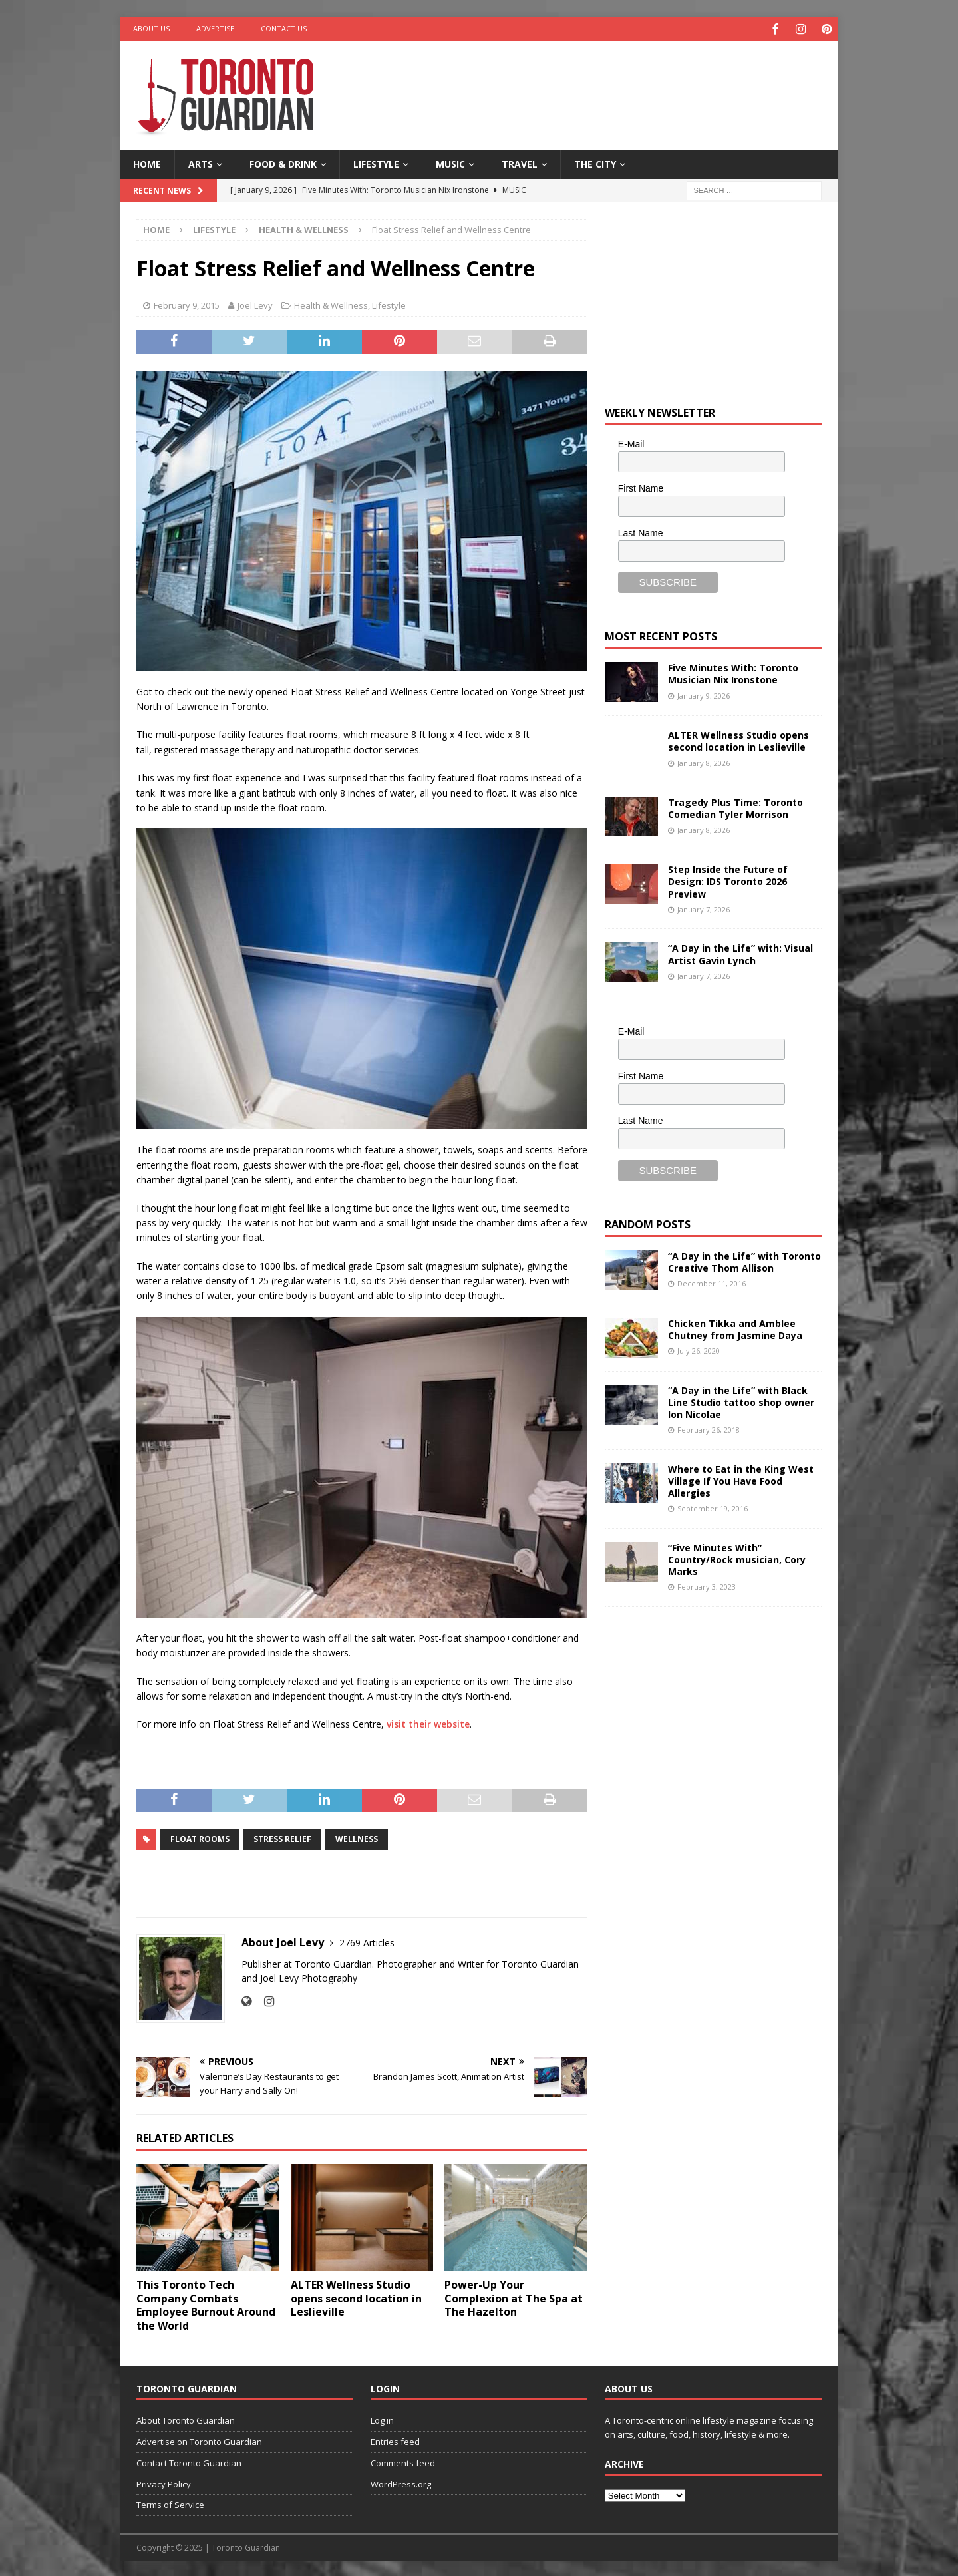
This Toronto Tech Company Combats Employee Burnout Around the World (205, 2303)
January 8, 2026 (703, 761)
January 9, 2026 (703, 694)
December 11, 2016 (711, 1281)
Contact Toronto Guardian (188, 2461)
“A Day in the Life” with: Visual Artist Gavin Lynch (740, 952)
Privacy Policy (163, 2482)
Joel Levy (255, 304)
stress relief (282, 1837)
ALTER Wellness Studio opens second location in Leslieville (356, 2296)
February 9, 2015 (187, 304)
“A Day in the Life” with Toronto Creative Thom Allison (744, 1260)
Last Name (640, 531)
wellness (356, 1837)
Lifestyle (376, 162)
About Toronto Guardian (185, 2419)
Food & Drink (283, 162)
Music (450, 162)
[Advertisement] (607, 83)
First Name (640, 486)
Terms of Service (170, 2503)
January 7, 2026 (703, 907)
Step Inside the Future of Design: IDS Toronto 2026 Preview (728, 880)
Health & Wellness (331, 304)
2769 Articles (367, 1941)
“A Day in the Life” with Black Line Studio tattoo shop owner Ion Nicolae (741, 1400)
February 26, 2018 (708, 1428)
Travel (520, 162)
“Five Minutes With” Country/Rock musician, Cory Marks (737, 1557)
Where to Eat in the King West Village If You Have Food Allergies (741, 1479)
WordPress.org (401, 2482)
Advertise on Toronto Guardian (199, 2440)
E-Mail (631, 442)
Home (147, 162)
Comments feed (403, 2461)
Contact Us (284, 28)
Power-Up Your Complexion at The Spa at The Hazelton (513, 2296)
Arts (200, 162)
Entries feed (395, 2440)
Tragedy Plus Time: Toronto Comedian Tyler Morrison (735, 807)
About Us (151, 28)
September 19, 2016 (712, 1507)
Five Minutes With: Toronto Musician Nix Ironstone (733, 672)
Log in (382, 2419)
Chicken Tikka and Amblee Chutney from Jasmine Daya (735, 1327)
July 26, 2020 (698, 1349)
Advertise (215, 28)
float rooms (200, 1837)
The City (595, 162)
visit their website (428, 1722)
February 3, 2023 (706, 1585)
